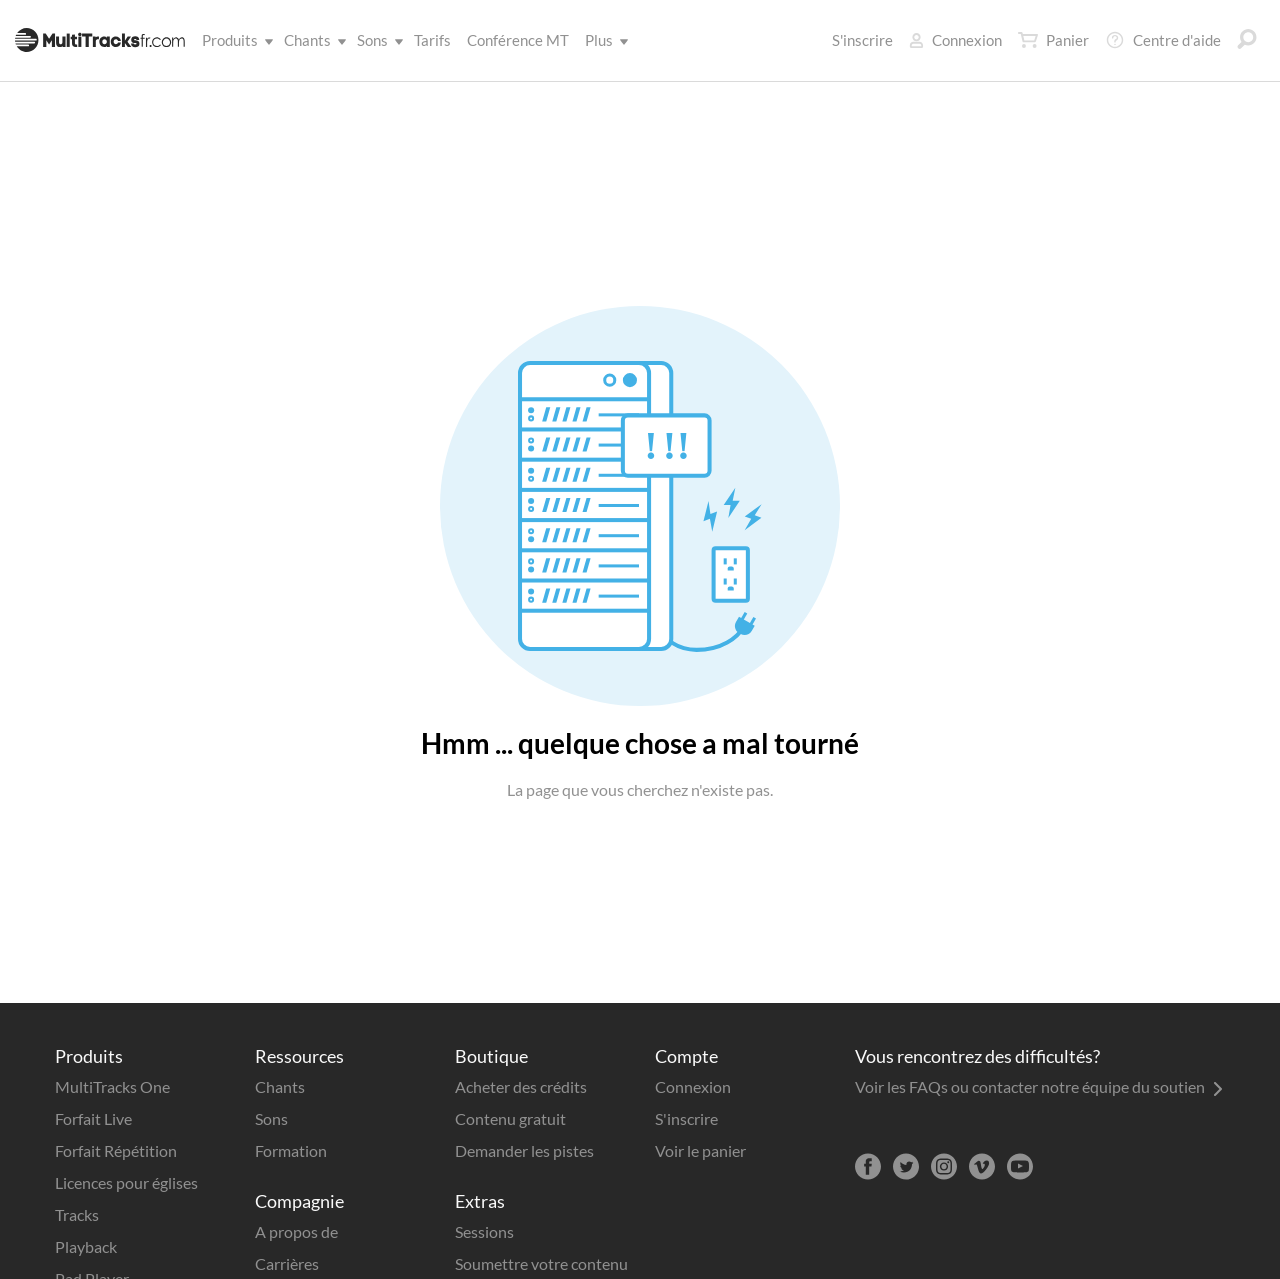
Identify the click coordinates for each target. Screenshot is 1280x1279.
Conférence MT (518, 40)
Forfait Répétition (116, 1150)
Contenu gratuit (510, 1118)
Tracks (77, 1214)
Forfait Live (93, 1118)
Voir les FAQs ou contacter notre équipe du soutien (1039, 1086)
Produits (234, 40)
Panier (1053, 40)
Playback (86, 1246)
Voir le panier (700, 1150)
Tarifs (432, 40)
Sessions (484, 1231)
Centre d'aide (1163, 40)
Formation (291, 1150)
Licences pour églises (126, 1182)
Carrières (287, 1263)
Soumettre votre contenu (541, 1263)
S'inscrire (862, 40)
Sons (376, 40)
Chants (311, 40)
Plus (603, 40)
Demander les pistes (524, 1150)
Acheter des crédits (521, 1086)
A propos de (296, 1231)
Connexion (955, 40)
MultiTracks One (112, 1086)
